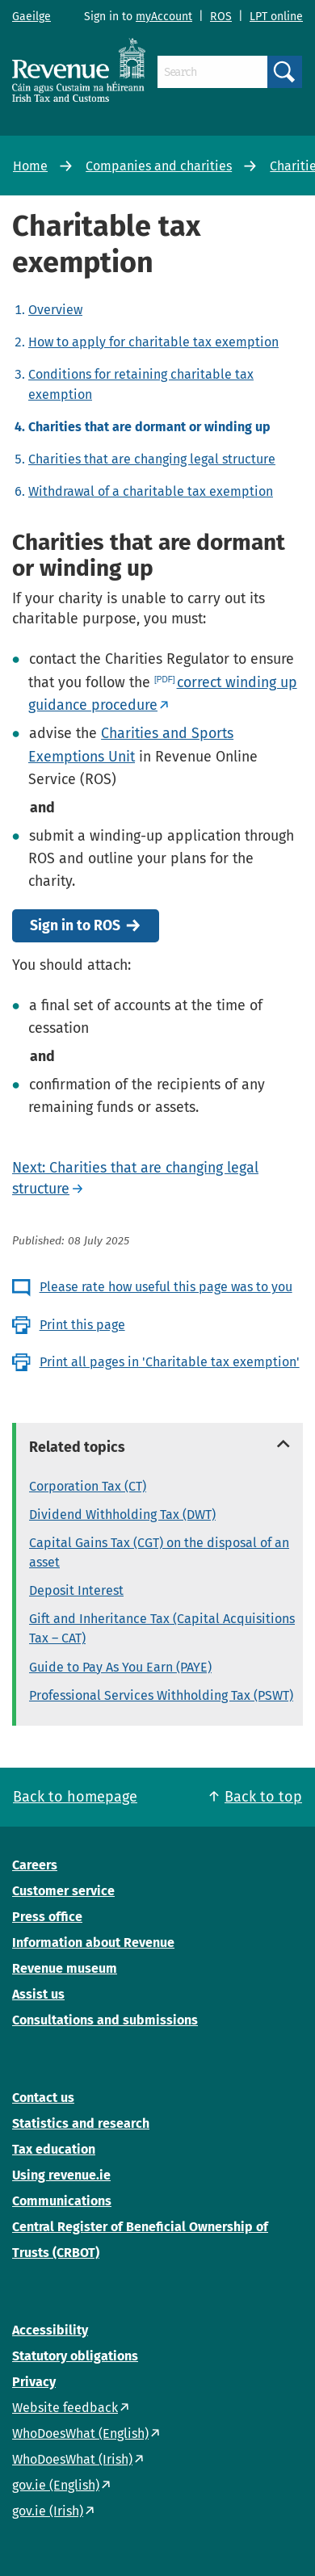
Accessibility (50, 2330)
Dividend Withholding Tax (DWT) (122, 1514)
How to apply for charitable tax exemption (153, 342)
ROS (221, 16)
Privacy (34, 2381)
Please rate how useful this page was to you (166, 1286)
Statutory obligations (75, 2356)
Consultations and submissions (105, 2020)
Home (30, 166)
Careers (34, 1865)
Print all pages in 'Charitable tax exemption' (170, 1362)
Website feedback (65, 2407)
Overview (55, 309)
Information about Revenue (93, 1942)
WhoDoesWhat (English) (80, 2433)
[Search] (212, 72)
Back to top (263, 1797)
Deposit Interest (76, 1590)
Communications (61, 2201)
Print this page (82, 1324)
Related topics (77, 1447)
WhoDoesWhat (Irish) (72, 2459)
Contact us (43, 2097)
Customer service (63, 1890)
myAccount (164, 16)
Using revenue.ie (61, 2175)
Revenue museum (64, 1968)
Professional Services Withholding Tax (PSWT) (161, 1695)
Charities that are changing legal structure (151, 459)
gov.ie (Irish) (47, 2511)
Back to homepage (75, 1797)
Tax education (53, 2149)
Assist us (38, 1994)
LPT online (276, 16)
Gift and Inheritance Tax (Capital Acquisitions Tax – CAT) (162, 1628)
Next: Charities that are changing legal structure (135, 1178)
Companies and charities (159, 166)
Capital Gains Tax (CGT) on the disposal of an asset (159, 1552)
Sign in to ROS (75, 925)
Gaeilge (31, 16)
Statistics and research (80, 2123)
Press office (47, 1916)
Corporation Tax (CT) (87, 1486)
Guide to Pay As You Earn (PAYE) (120, 1667)
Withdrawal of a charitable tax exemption (150, 491)
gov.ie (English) (55, 2485)
